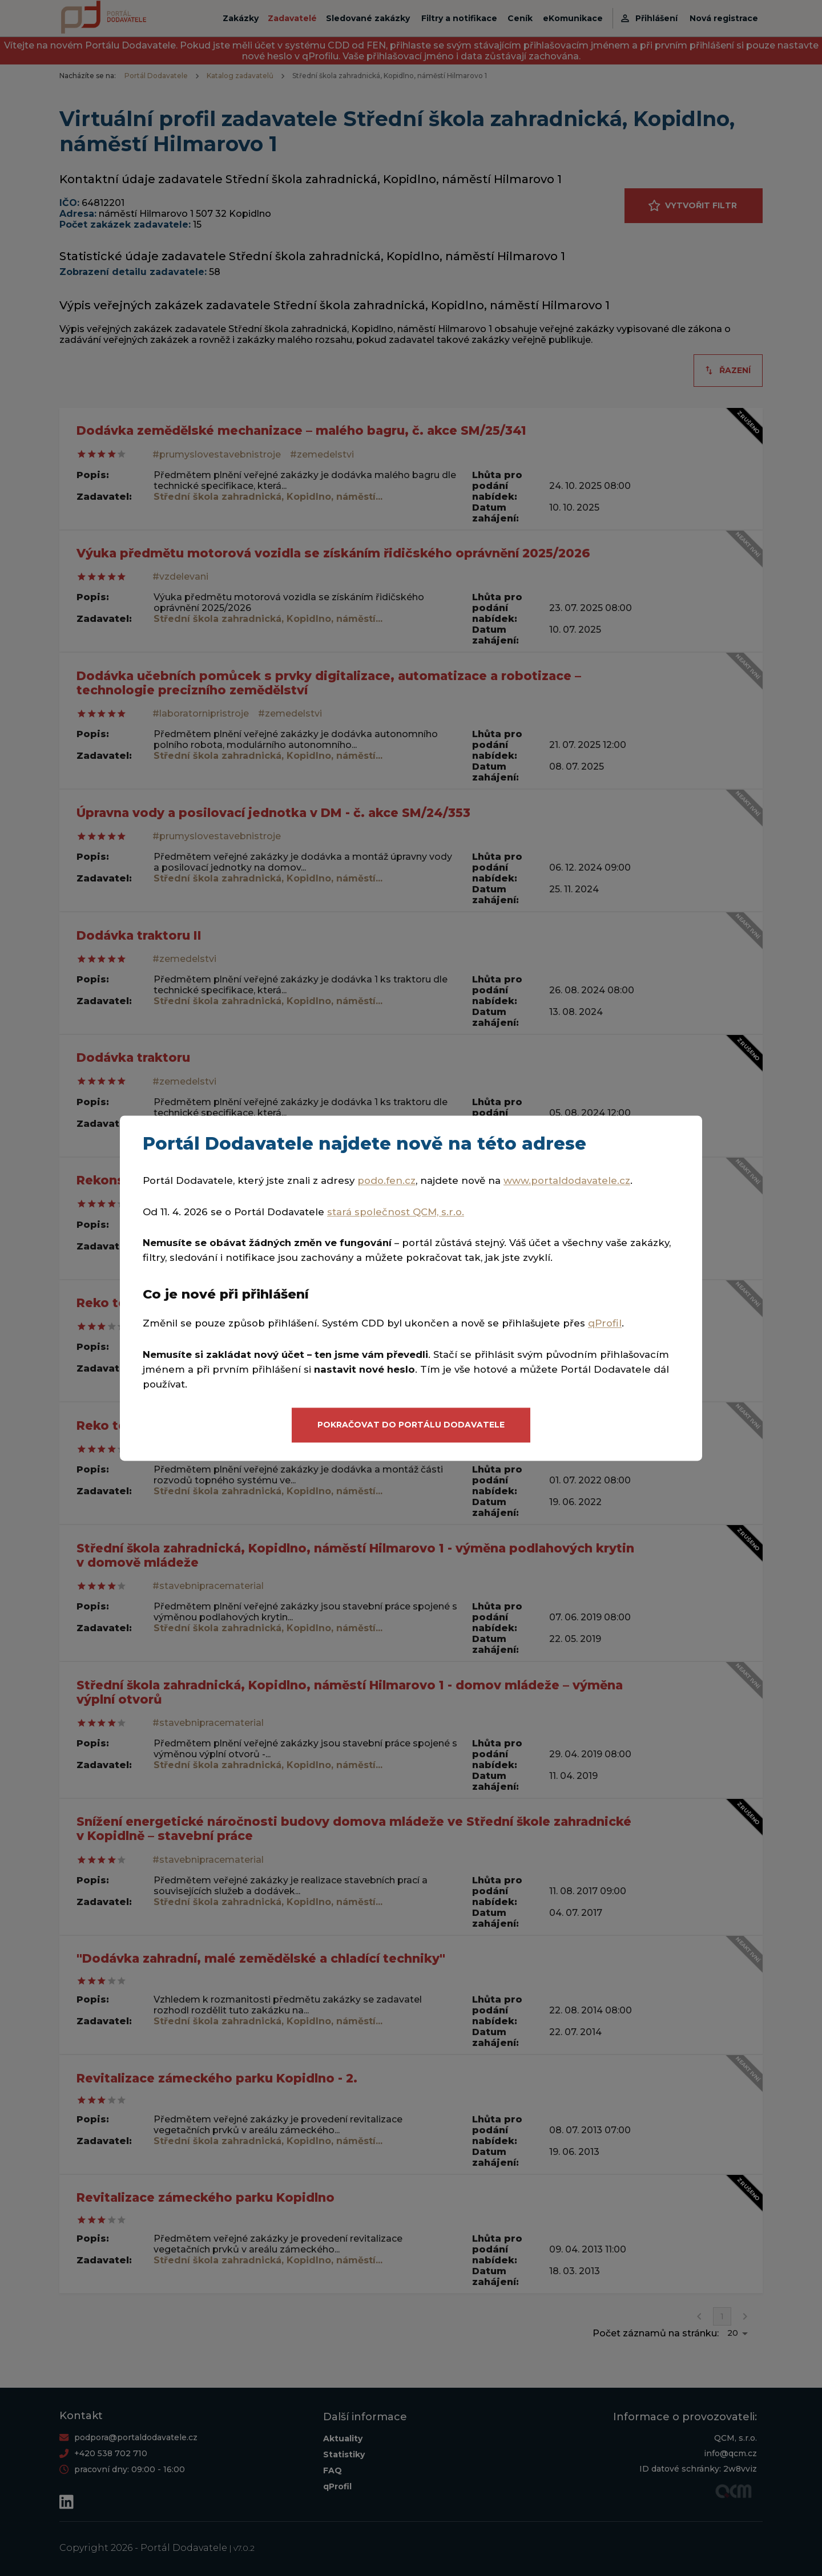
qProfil (605, 1323)
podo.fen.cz (386, 1180)
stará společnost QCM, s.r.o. (395, 1212)
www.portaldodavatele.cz (566, 1180)
